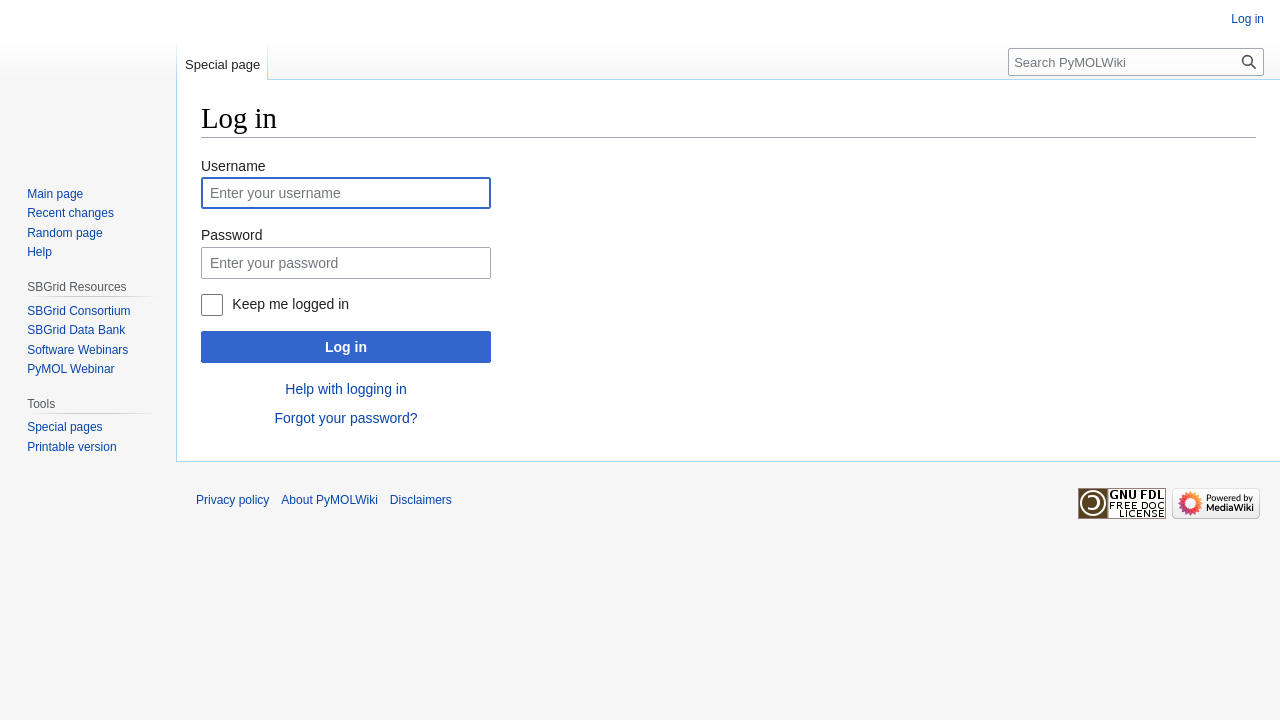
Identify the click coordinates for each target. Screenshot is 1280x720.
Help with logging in (345, 389)
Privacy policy (232, 500)
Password (231, 235)
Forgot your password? (345, 418)
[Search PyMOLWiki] (1136, 62)
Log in (346, 347)
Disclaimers (421, 500)
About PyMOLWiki (329, 500)
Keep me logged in (290, 304)
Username (233, 166)
